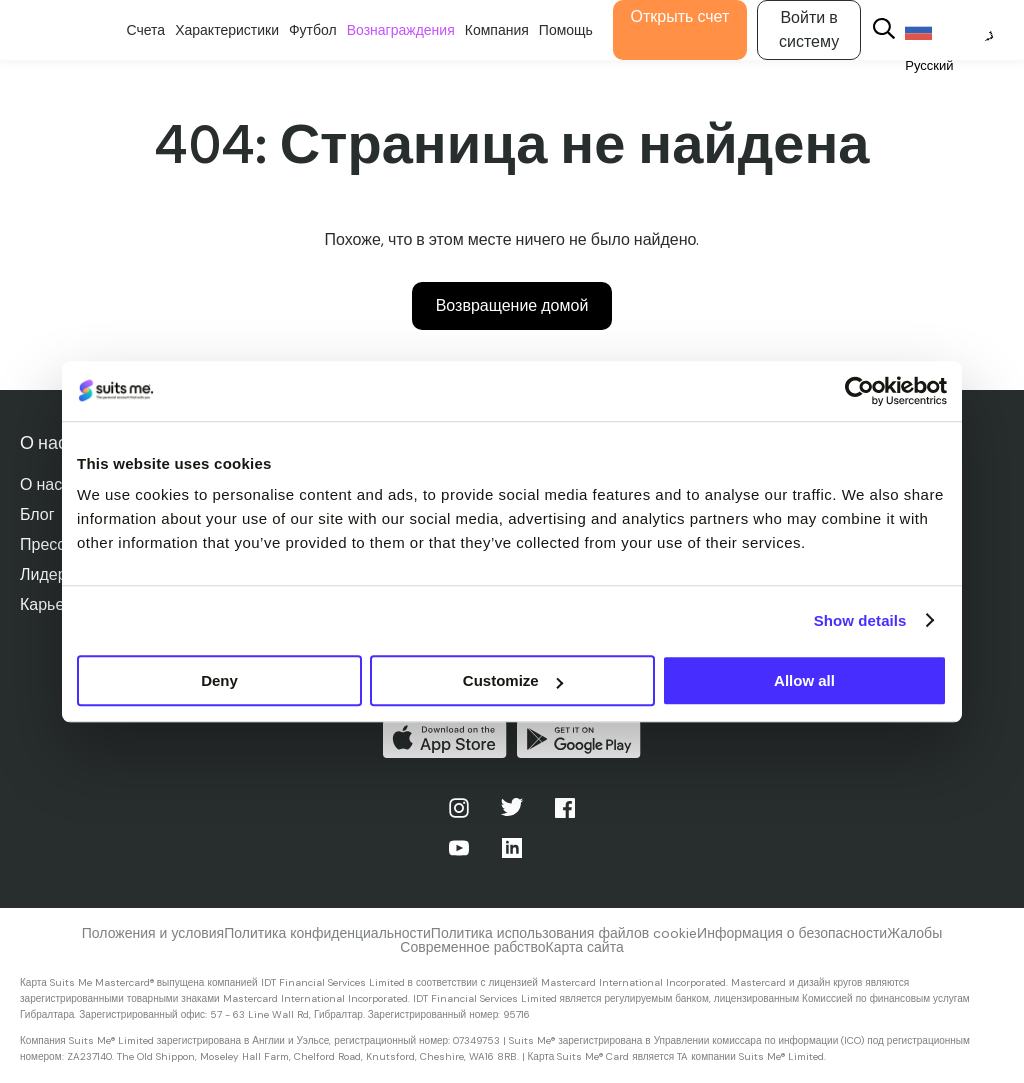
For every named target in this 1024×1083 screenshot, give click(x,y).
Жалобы (914, 933)
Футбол (328, 30)
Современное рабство (472, 947)
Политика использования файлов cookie (564, 933)
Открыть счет (695, 16)
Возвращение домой (512, 305)
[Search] (889, 30)
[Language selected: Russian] (952, 30)
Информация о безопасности (792, 933)
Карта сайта (585, 947)
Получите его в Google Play (579, 739)
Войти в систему (819, 29)
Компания (512, 30)
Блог (37, 514)
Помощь (581, 30)
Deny (219, 680)
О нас (41, 484)
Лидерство (59, 574)
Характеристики (243, 30)
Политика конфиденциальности (327, 933)
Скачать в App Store (445, 739)
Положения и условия (153, 933)
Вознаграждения (416, 30)
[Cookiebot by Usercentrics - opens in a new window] (859, 391)
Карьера (51, 604)
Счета (161, 30)
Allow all (804, 680)
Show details (860, 620)
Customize (513, 680)
